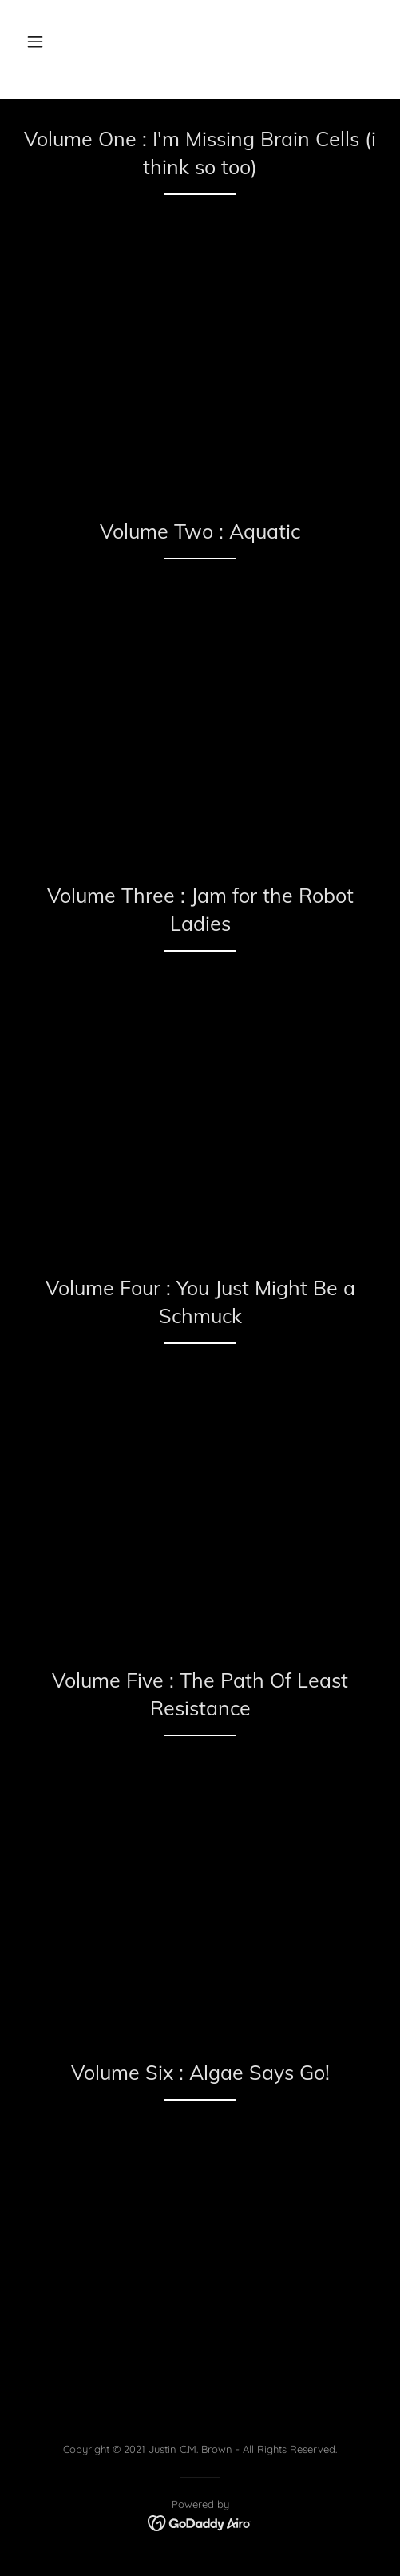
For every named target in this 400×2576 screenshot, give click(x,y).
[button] (35, 42)
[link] (200, 2522)
